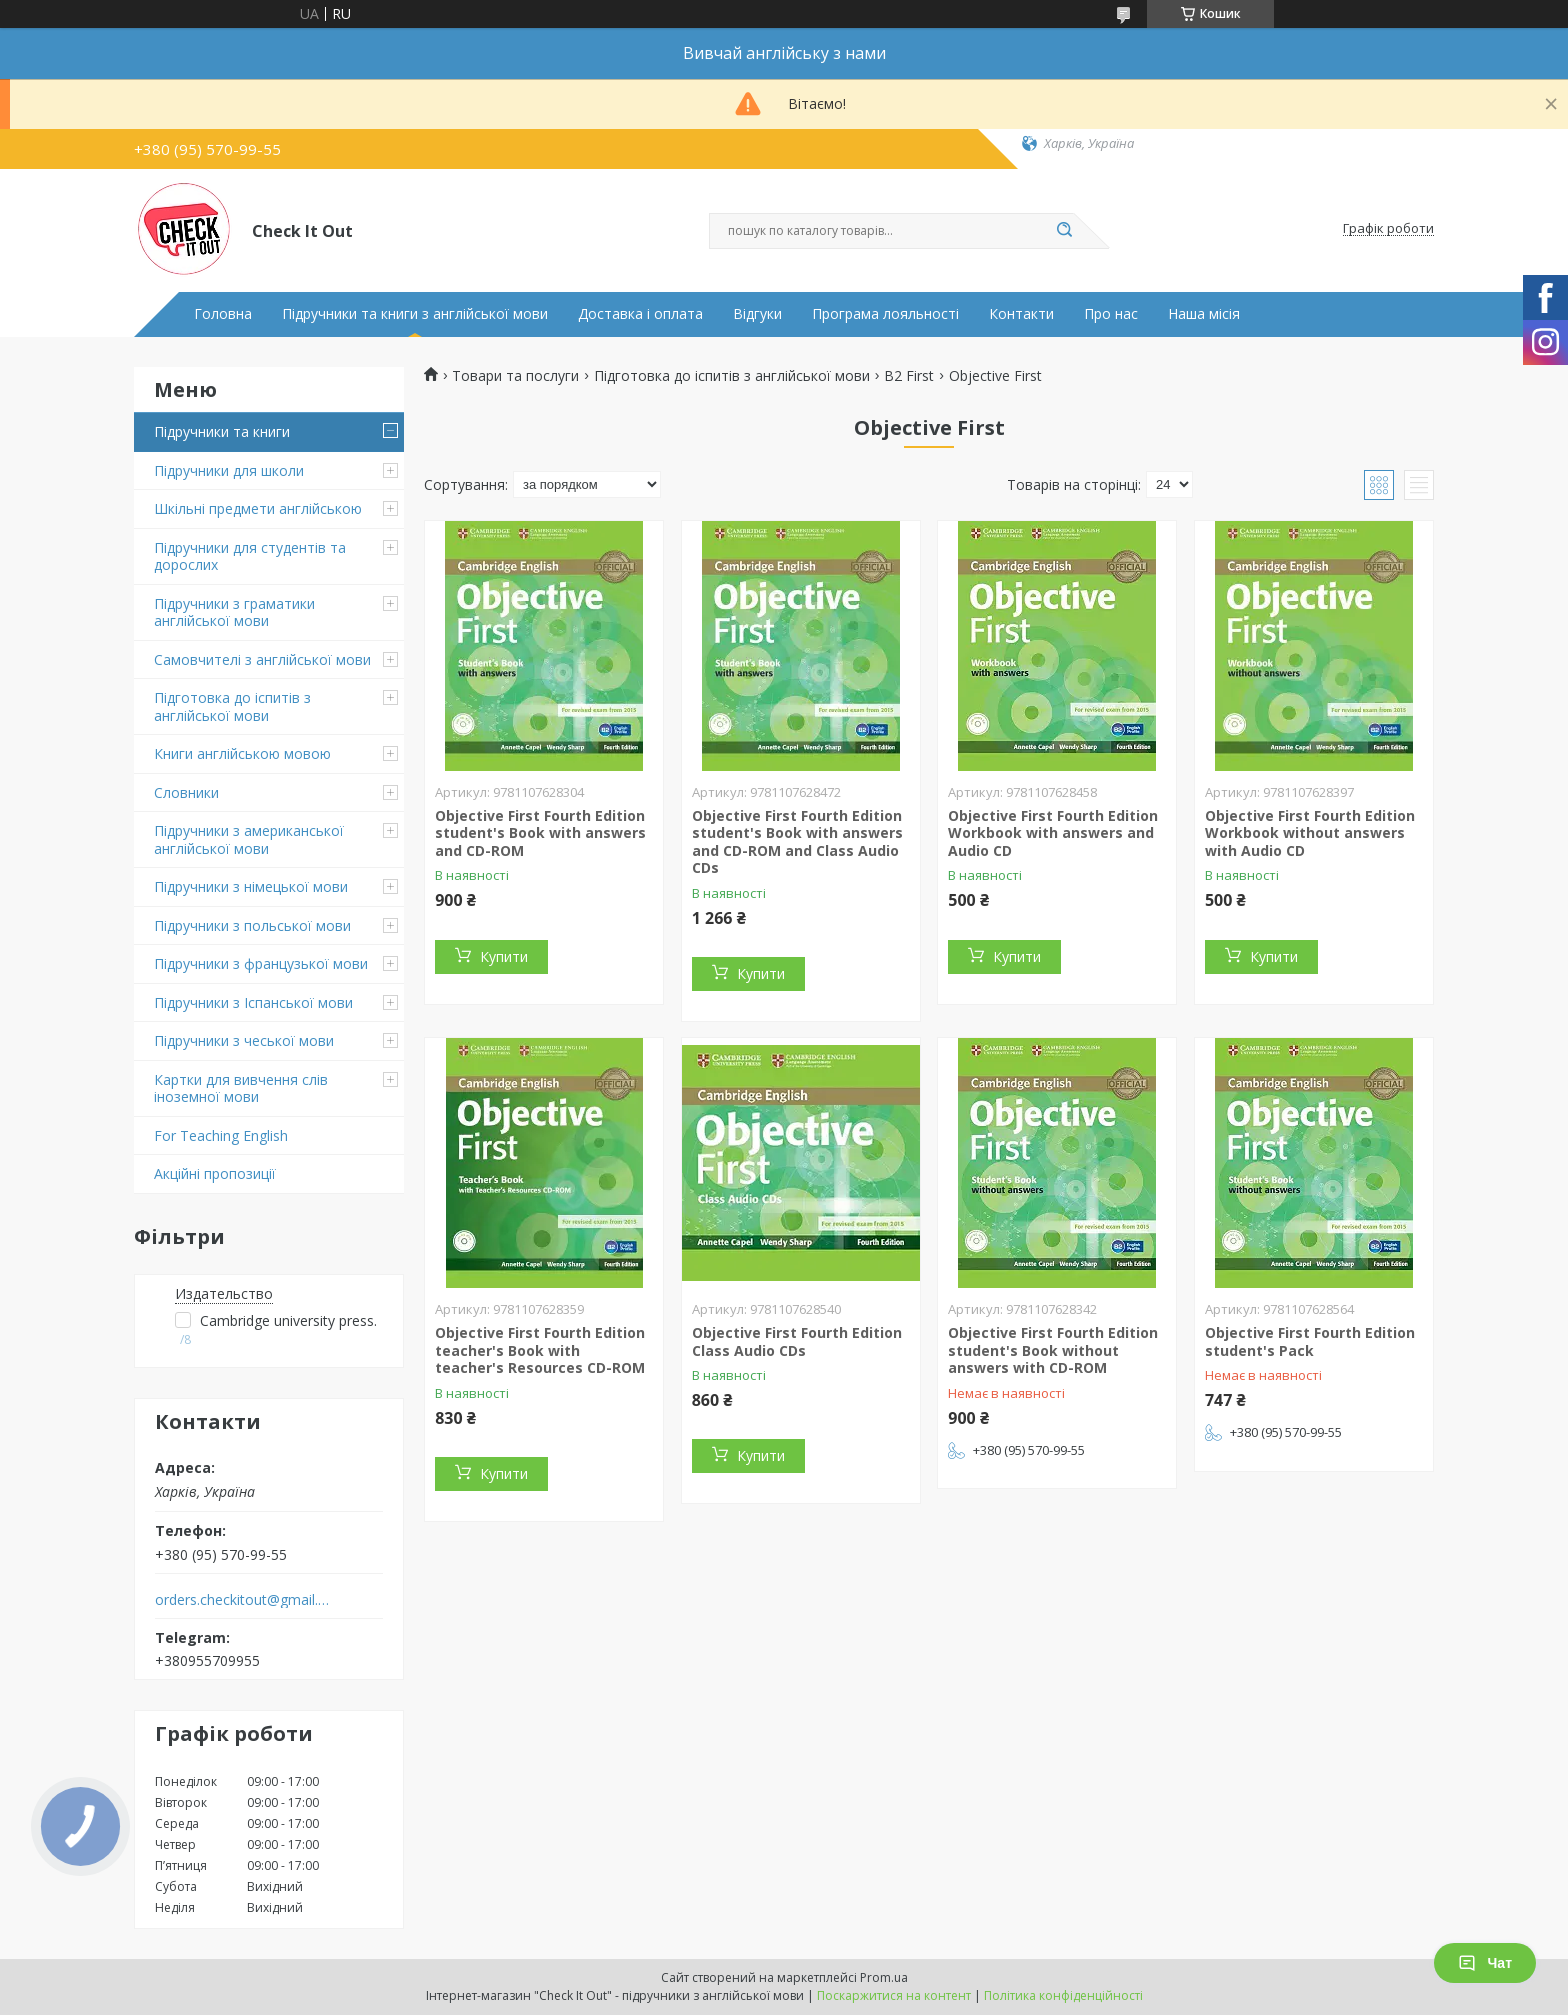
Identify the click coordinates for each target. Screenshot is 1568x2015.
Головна (223, 314)
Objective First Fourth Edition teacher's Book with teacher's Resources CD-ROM (540, 1350)
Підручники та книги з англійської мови (415, 314)
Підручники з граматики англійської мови (234, 612)
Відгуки (757, 314)
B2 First (909, 376)
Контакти (1021, 314)
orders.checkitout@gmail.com (242, 1600)
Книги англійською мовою (242, 753)
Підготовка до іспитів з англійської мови (232, 706)
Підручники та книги (222, 431)
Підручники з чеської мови (244, 1040)
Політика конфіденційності (1063, 1995)
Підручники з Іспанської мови (253, 1002)
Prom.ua (884, 1977)
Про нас (1111, 314)
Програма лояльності (885, 314)
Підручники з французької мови (261, 963)
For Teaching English (221, 1135)
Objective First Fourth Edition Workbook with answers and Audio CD (1053, 833)
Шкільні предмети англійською (258, 508)
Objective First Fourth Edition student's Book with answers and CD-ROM (540, 833)
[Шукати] (1064, 231)
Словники (186, 792)
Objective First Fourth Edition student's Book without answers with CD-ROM (1053, 1350)
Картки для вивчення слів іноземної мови (241, 1088)
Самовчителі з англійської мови (262, 659)
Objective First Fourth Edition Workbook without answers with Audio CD (1310, 833)
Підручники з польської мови (252, 925)
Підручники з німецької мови (251, 886)
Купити (504, 956)
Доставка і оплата (640, 314)
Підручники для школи (229, 470)
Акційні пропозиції (215, 1173)
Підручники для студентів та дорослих (250, 556)
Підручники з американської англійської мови (249, 839)
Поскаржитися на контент (894, 1995)
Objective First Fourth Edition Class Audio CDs (797, 1341)
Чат (1485, 1963)
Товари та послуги (515, 376)
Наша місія (1204, 314)
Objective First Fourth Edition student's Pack (1310, 1341)
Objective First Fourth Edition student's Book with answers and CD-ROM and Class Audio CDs (797, 842)
